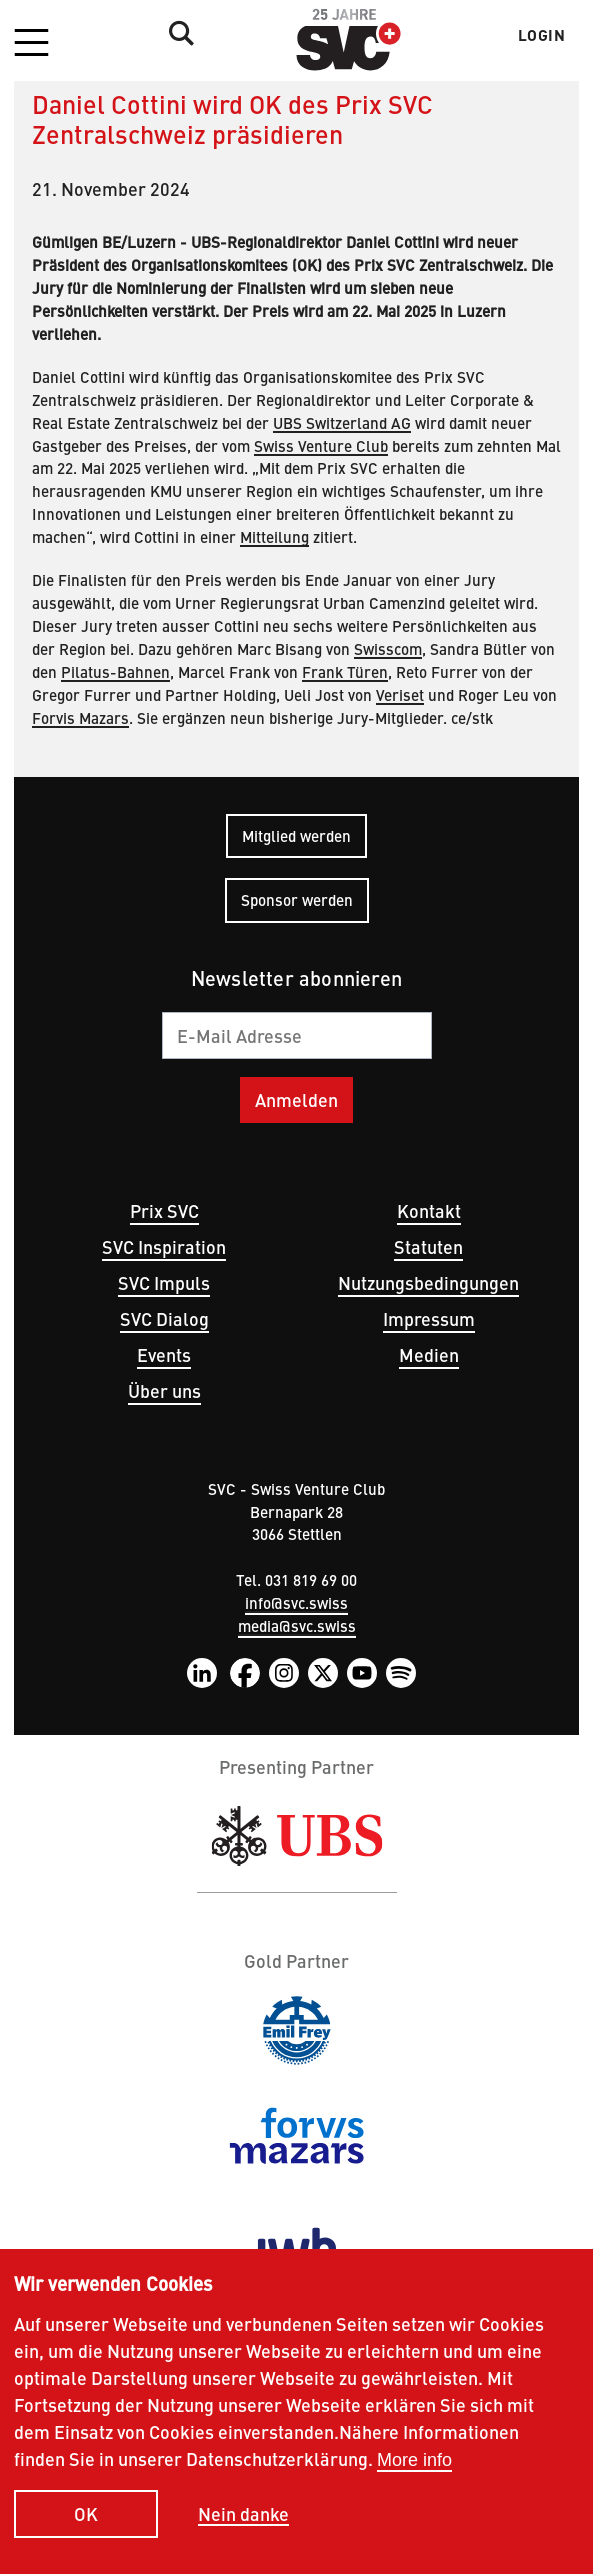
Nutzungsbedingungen (428, 1282)
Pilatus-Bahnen (115, 671)
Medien (429, 1354)
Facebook (245, 1673)
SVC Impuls (164, 1282)
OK (86, 2517)
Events (164, 1354)
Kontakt (429, 1210)
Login (542, 35)
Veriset (400, 694)
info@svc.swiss (296, 1602)
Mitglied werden (296, 835)
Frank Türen (345, 671)
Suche (176, 33)
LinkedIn (202, 1673)
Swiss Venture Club (321, 445)
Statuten (428, 1246)
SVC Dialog (164, 1318)
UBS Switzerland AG (342, 422)
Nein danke (243, 2517)
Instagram (284, 1673)
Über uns (164, 1390)
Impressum (429, 1318)
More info (414, 2464)
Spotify (401, 1673)
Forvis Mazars (80, 717)
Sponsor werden (297, 899)
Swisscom (388, 648)
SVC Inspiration (164, 1246)
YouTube (362, 1673)
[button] (31, 44)
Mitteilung (274, 536)
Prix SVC (164, 1210)
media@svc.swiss (297, 1625)
